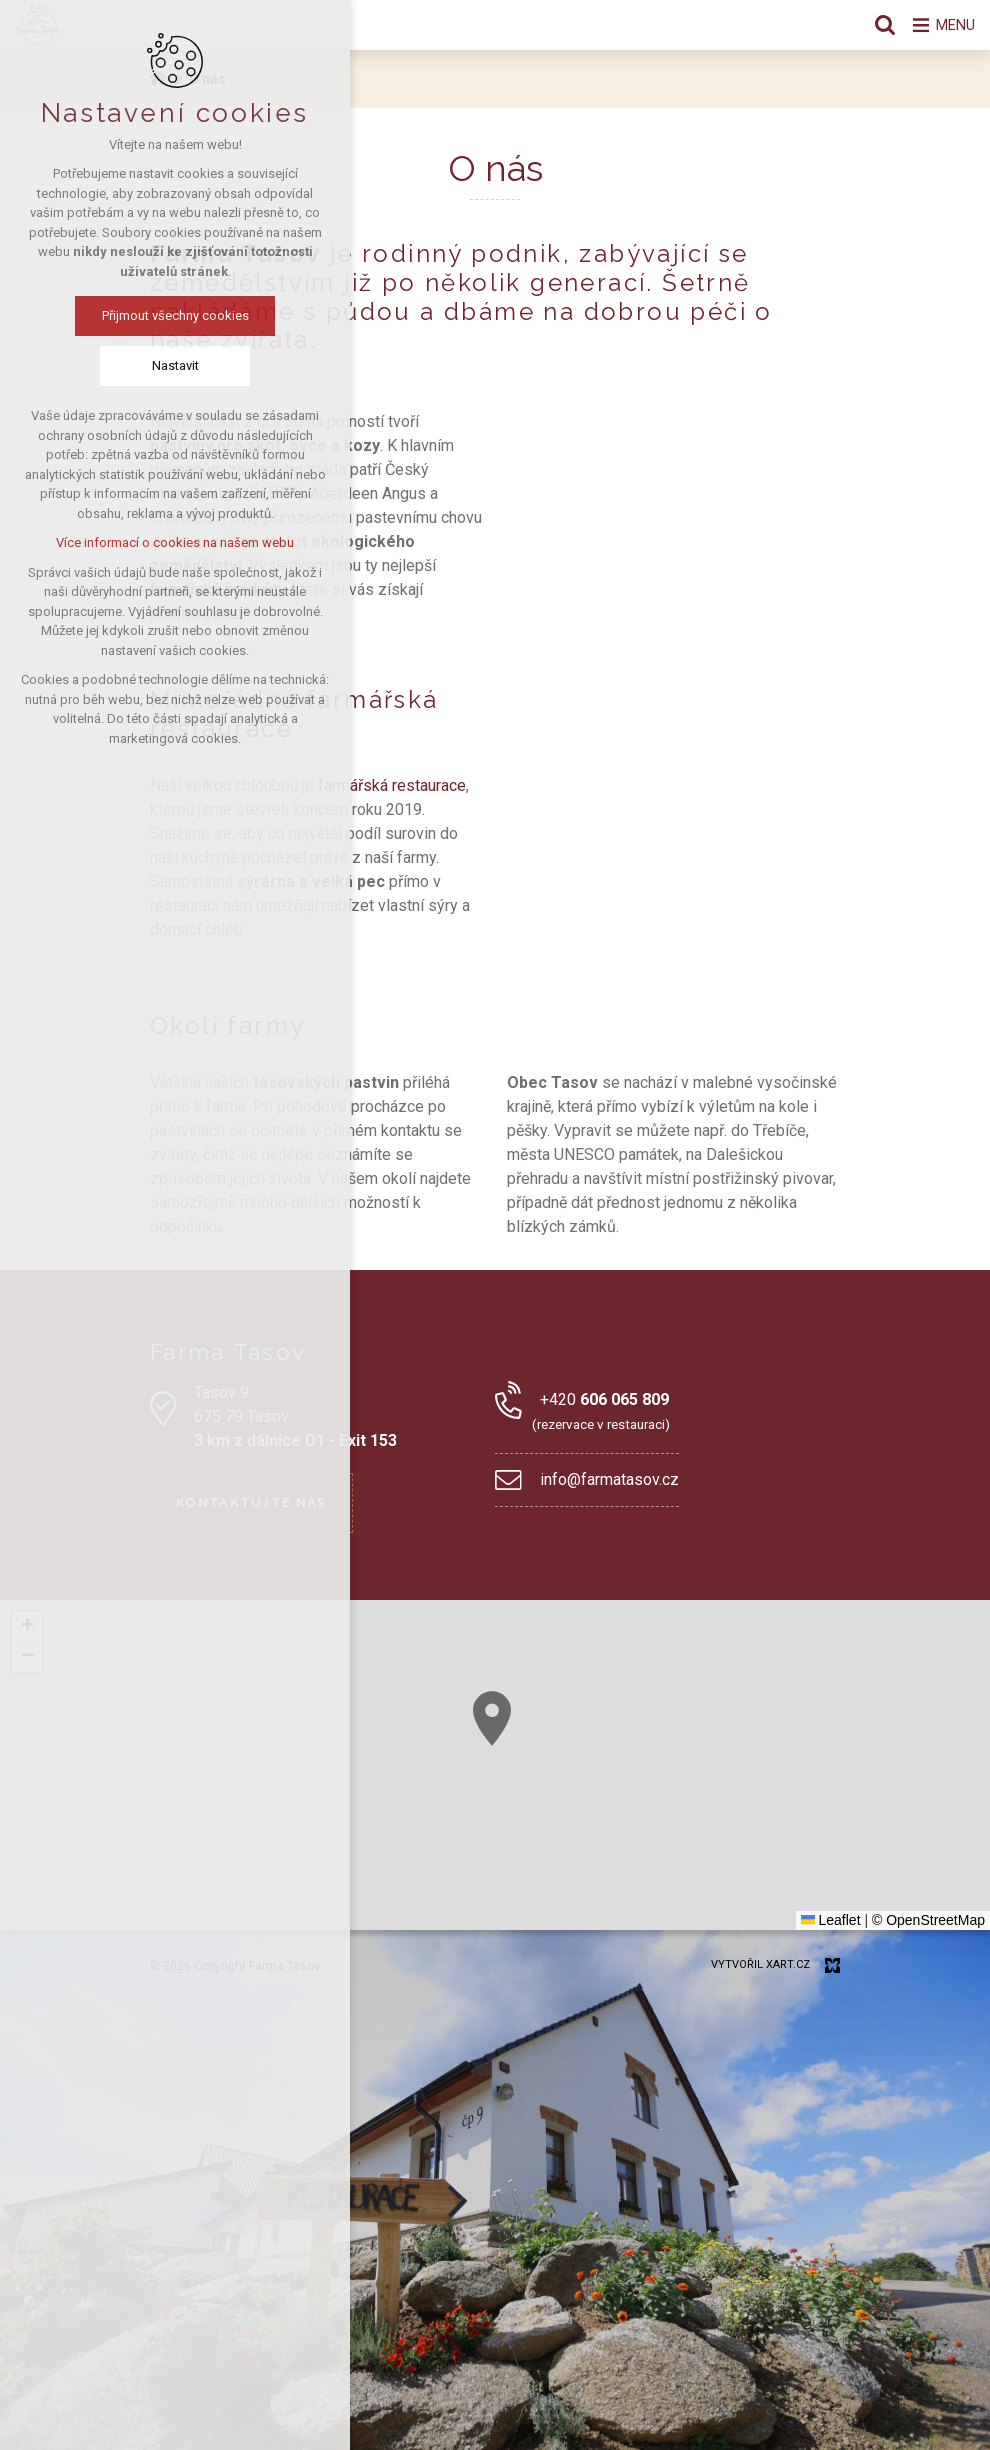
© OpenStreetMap (928, 1920)
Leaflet (831, 1920)
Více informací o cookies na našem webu (175, 544)
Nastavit (175, 367)
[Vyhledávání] (875, 25)
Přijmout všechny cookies (175, 317)
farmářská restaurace (392, 785)
